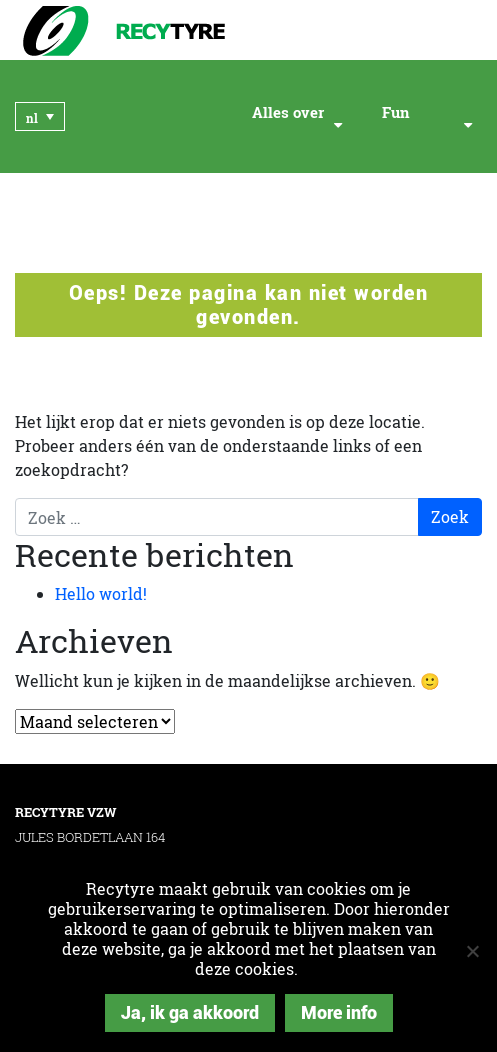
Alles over (288, 112)
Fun (396, 112)
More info (339, 1012)
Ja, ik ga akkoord (190, 1012)
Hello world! (101, 593)
